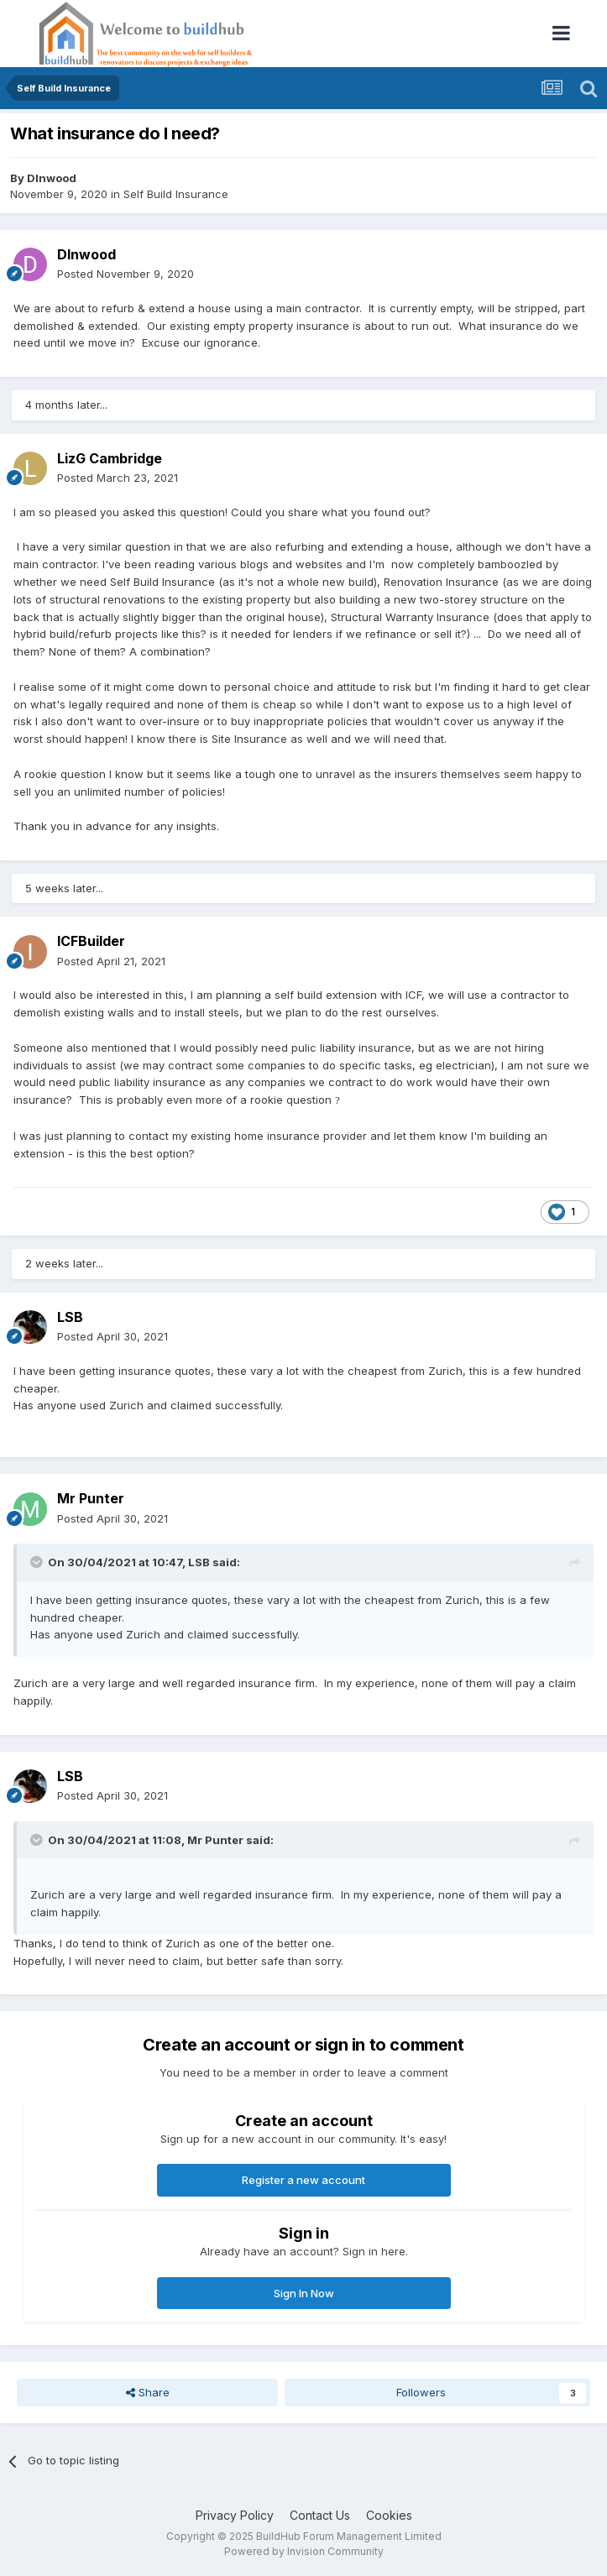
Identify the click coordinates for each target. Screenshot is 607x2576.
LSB (70, 1317)
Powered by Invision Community (304, 2551)
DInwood (51, 178)
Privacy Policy (235, 2515)
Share (148, 2392)
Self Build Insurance (175, 194)
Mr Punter (90, 1498)
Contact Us (320, 2515)
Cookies (389, 2515)
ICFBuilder (91, 941)
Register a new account (303, 2180)
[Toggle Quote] (37, 1562)
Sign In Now (304, 2293)
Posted (125, 273)
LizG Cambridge (109, 458)
